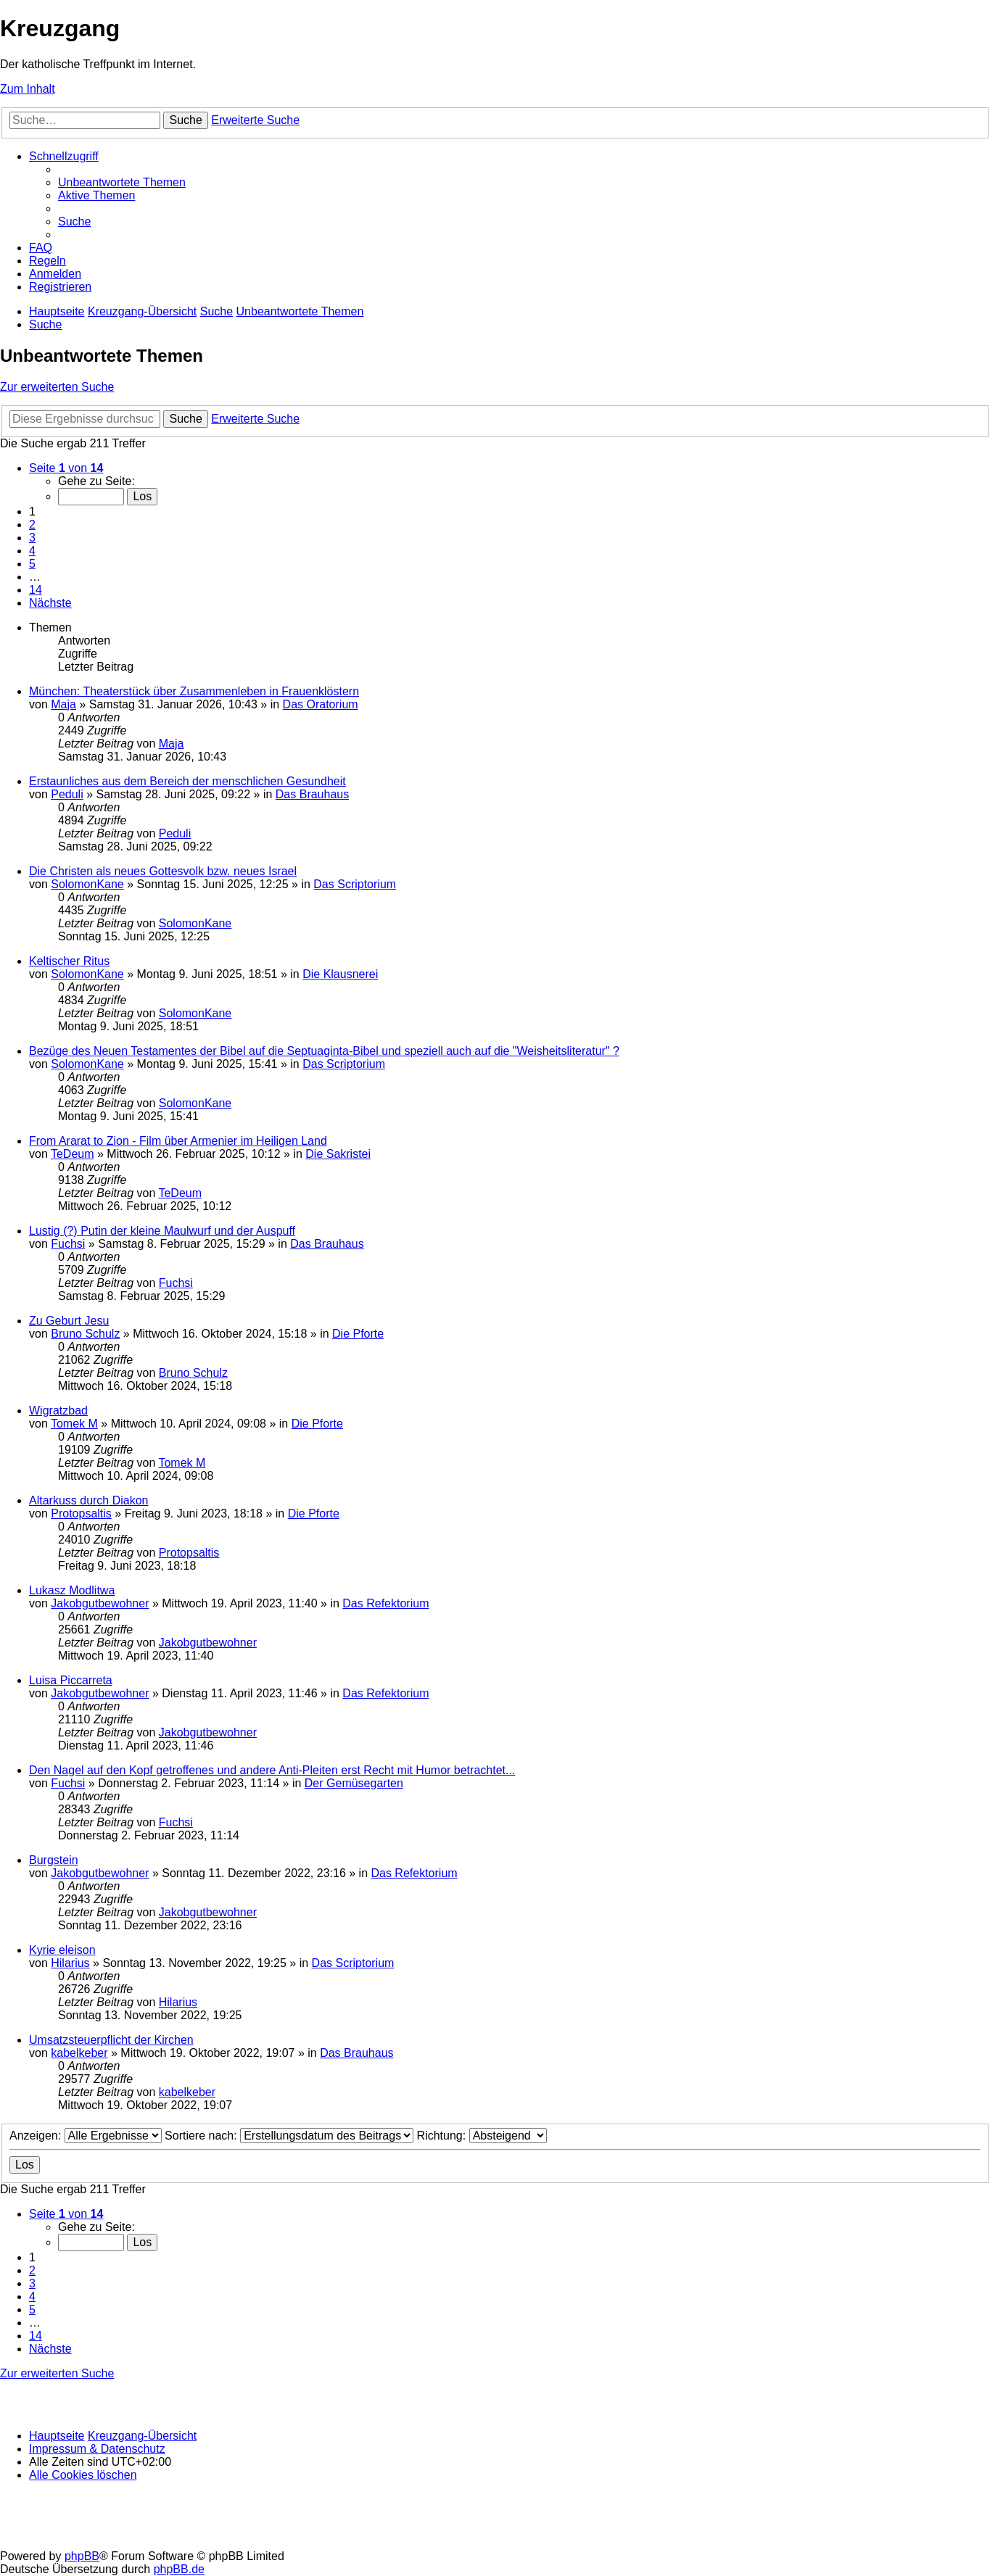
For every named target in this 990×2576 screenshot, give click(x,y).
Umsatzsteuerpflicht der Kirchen (111, 2040)
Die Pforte (358, 1334)
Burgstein (53, 1860)
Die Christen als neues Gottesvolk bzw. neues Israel (163, 871)
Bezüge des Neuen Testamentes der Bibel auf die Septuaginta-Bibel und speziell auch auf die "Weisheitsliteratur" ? (324, 1051)
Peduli (67, 794)
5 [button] (32, 564)
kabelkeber (79, 2053)
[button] (66, 468)
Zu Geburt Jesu (69, 1320)
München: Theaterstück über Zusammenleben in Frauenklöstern (194, 691)
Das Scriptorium (354, 884)
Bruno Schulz (85, 1334)
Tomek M (74, 1423)
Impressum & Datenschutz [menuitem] (97, 2449)
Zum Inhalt (27, 89)
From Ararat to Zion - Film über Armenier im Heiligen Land (178, 1141)
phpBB (82, 2556)
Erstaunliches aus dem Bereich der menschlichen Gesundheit (187, 781)
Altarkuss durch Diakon (89, 1500)
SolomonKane (87, 884)
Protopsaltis (81, 1513)
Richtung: (482, 2135)
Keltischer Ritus (69, 961)
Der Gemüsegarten (354, 1783)
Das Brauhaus (312, 794)
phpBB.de (179, 2569)
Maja (63, 704)
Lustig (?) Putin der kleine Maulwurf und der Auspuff (162, 1231)
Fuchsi (68, 1244)
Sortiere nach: (289, 2135)
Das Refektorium (385, 1603)
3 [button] (32, 537)
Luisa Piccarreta (70, 1680)
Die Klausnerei (340, 974)
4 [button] (32, 550)
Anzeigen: (85, 2135)
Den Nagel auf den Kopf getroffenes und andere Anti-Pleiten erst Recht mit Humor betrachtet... (272, 1770)
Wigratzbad (58, 1410)
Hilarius (70, 1963)
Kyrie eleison (62, 1950)
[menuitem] (122, 182)
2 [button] (32, 524)
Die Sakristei (338, 1154)
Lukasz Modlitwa (72, 1590)
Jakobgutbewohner (100, 1603)
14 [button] (35, 590)
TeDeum (72, 1154)
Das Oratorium (320, 704)
